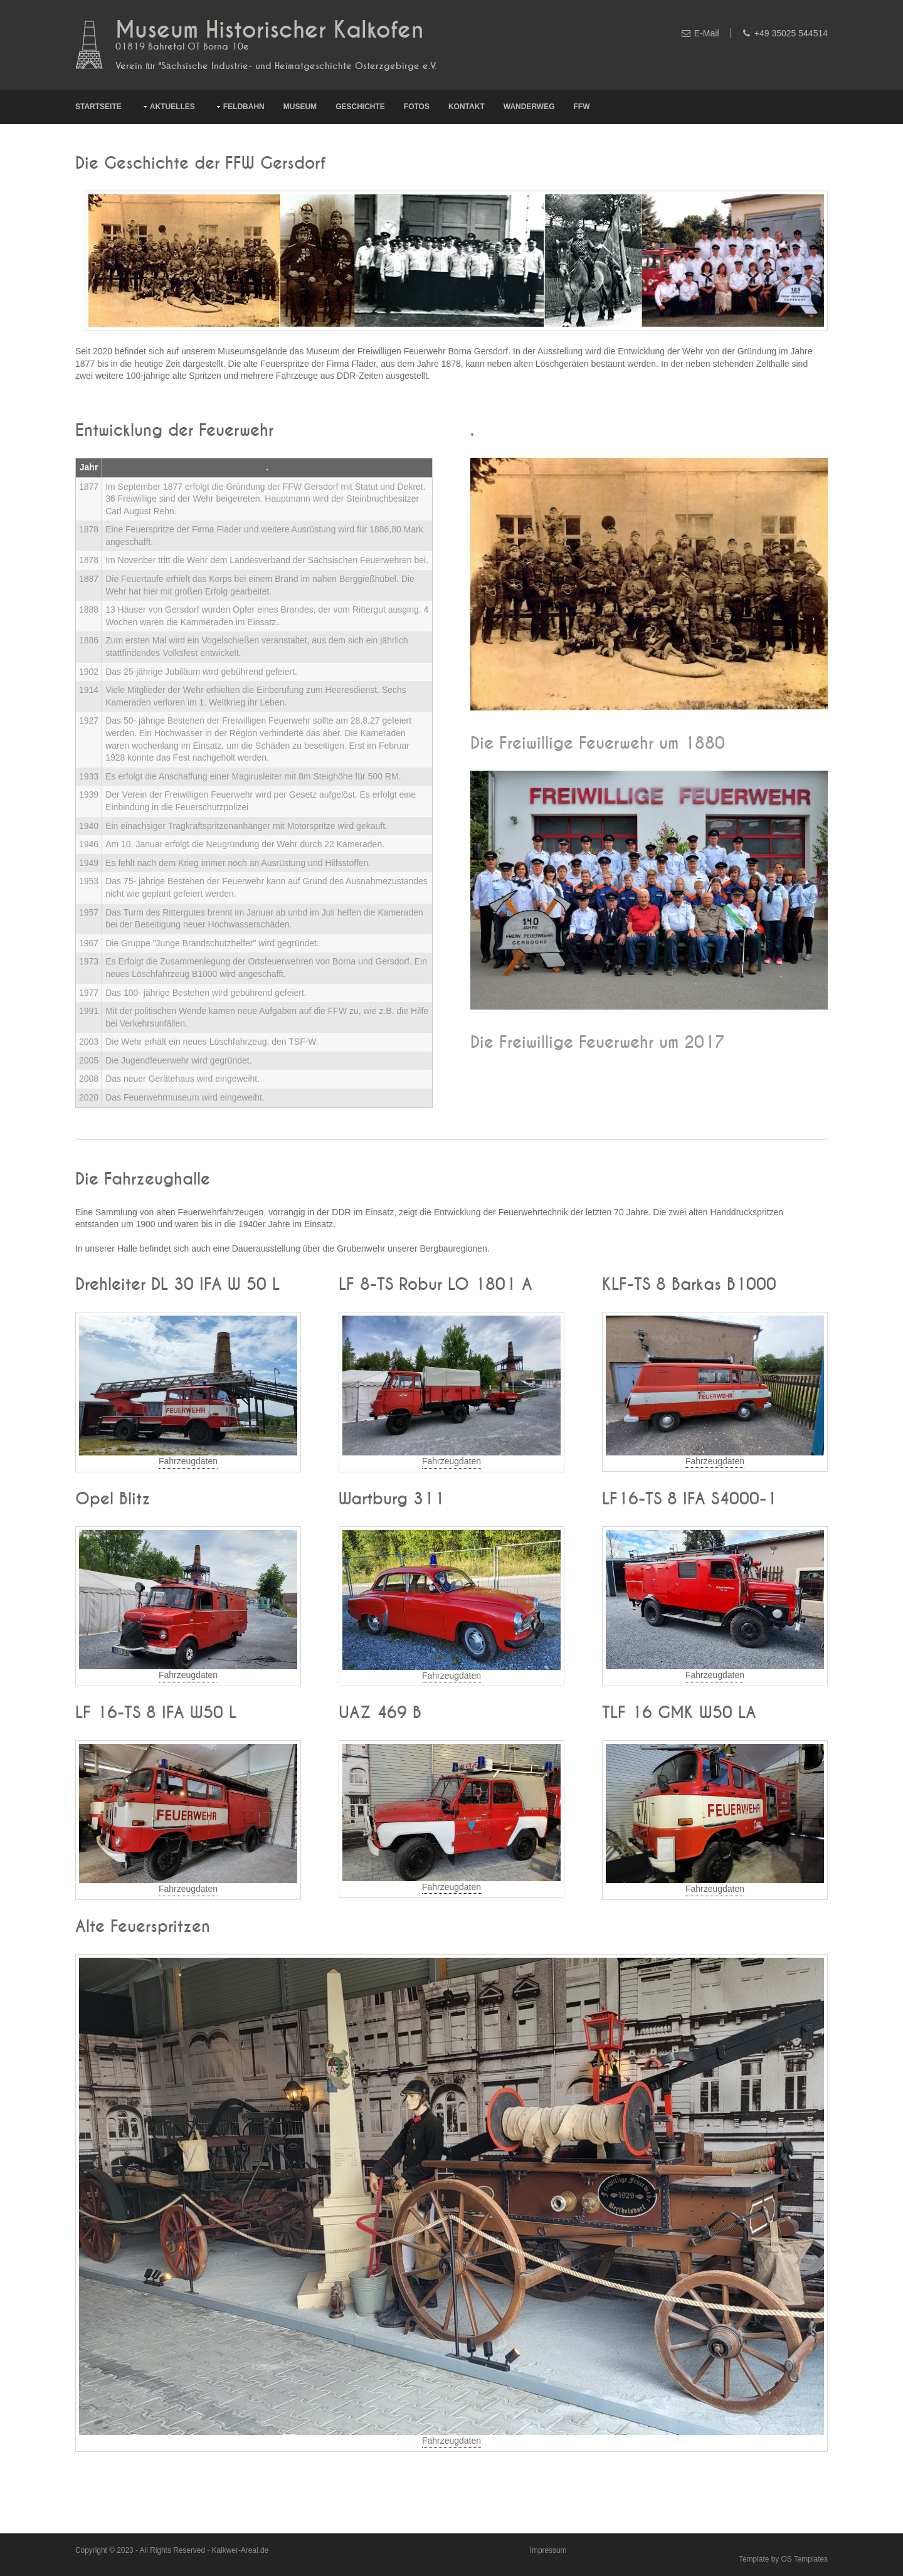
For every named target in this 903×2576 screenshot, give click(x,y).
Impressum (548, 2550)
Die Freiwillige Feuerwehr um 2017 (597, 1043)
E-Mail (706, 33)
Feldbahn (244, 106)
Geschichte (360, 106)
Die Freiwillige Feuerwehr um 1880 (597, 744)
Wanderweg (529, 106)
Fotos (417, 106)
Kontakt (466, 106)
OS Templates (804, 2559)
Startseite (98, 106)
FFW (582, 106)
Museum (300, 106)
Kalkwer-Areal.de (240, 2550)
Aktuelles (172, 106)
